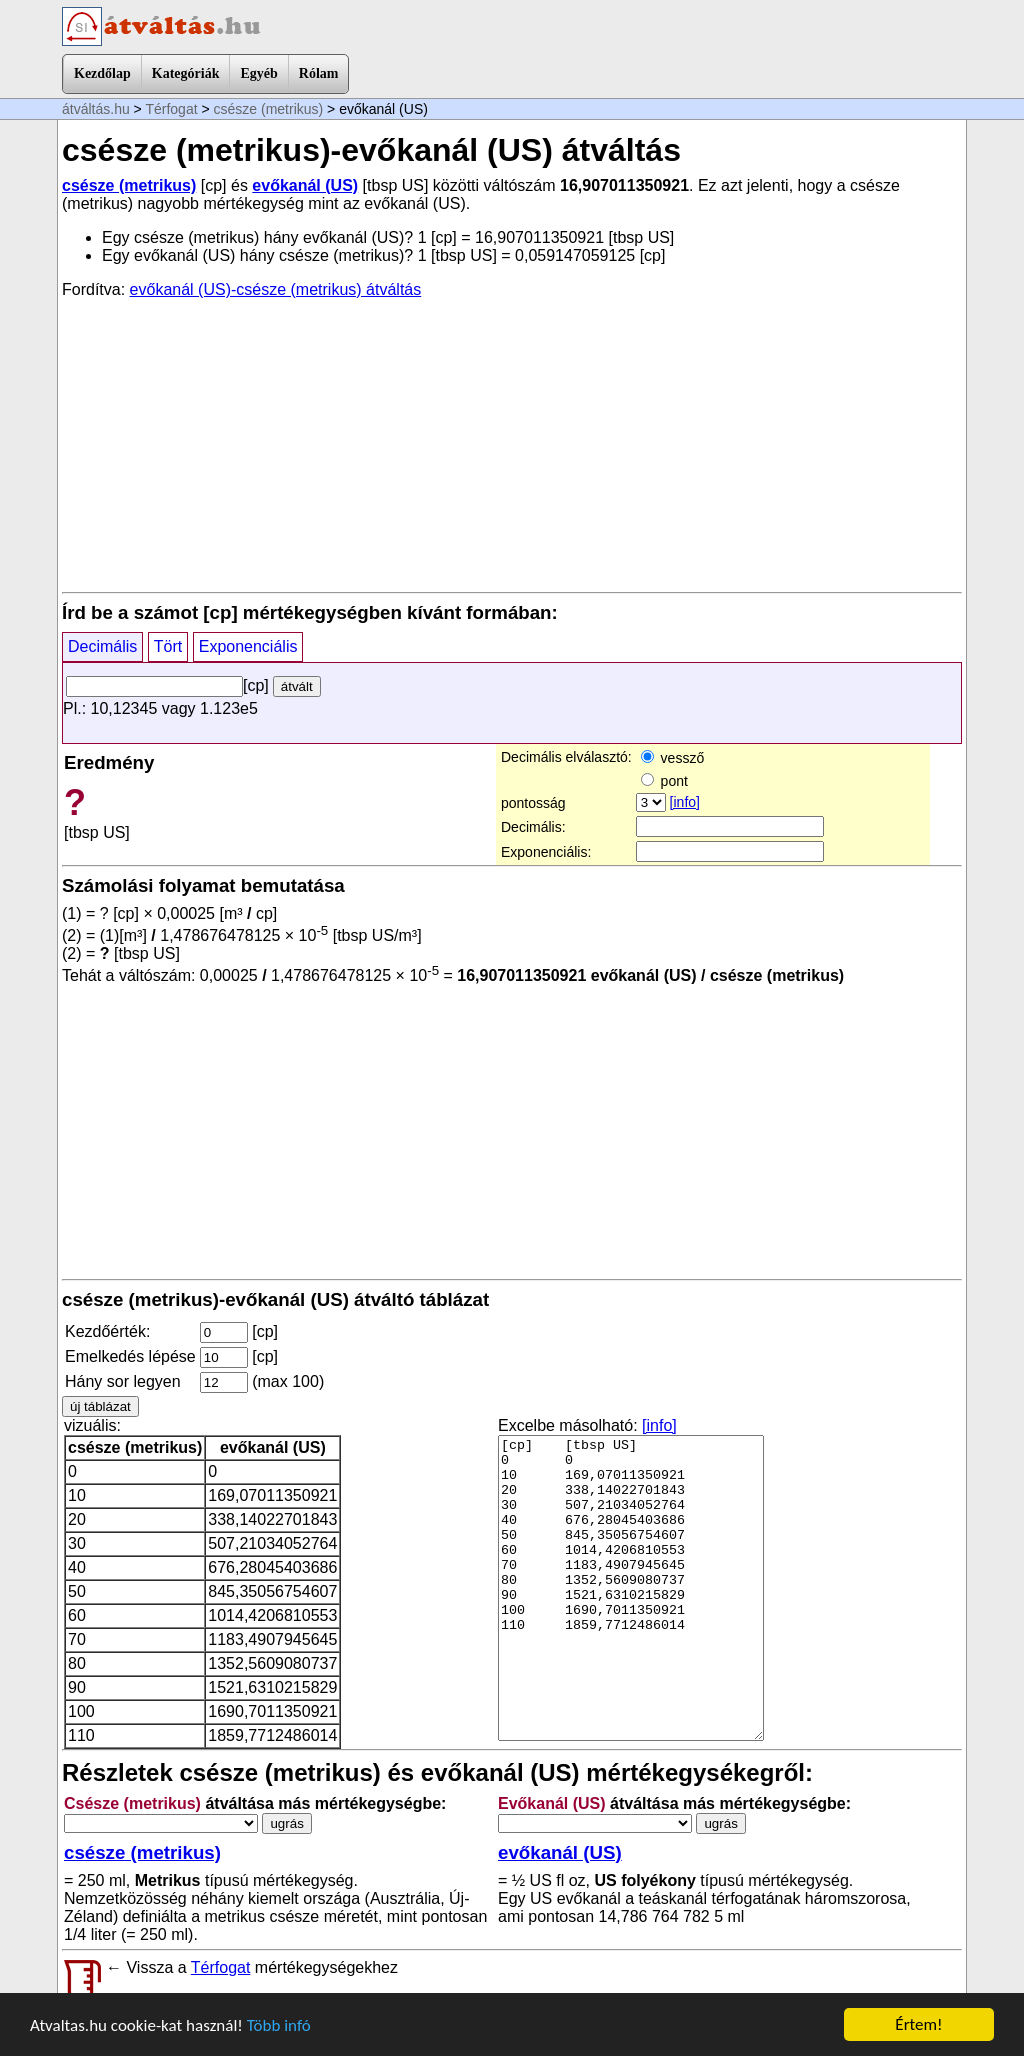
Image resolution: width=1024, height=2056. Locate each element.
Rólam (319, 73)
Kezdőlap (102, 73)
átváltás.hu (96, 109)
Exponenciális (248, 646)
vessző (672, 758)
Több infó (279, 2025)
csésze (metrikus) (269, 109)
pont (664, 781)
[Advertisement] (512, 444)
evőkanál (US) (305, 185)
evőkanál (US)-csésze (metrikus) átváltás (276, 289)
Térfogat (171, 109)
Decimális (102, 646)
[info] (685, 802)
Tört (168, 646)
